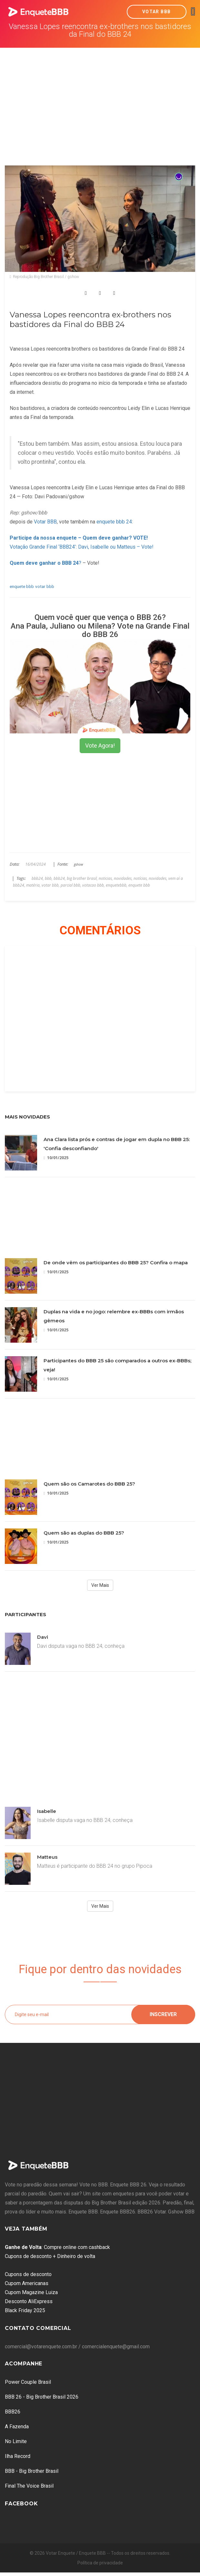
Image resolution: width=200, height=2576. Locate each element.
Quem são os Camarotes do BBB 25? (89, 1484)
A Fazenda (17, 2426)
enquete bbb (22, 586)
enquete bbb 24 (114, 522)
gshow (78, 864)
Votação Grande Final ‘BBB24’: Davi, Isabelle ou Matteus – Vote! (82, 547)
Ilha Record (17, 2456)
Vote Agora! (100, 745)
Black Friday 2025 (25, 2310)
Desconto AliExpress (29, 2301)
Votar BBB (156, 11)
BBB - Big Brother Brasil (31, 2471)
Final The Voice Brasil (29, 2486)
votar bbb (44, 586)
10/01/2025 (56, 1157)
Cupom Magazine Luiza (31, 2292)
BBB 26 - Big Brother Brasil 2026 (41, 2397)
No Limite (16, 2441)
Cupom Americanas (26, 2283)
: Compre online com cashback (57, 2247)
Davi (42, 1637)
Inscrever (163, 2014)
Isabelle (46, 1811)
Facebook (21, 2504)
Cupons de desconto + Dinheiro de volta (50, 2256)
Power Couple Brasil (28, 2382)
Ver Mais (100, 1585)
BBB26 (12, 2412)
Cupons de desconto (28, 2274)
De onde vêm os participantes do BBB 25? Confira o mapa (116, 1262)
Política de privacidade (100, 2562)
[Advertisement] (100, 96)
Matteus (47, 1857)
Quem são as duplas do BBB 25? (84, 1533)
